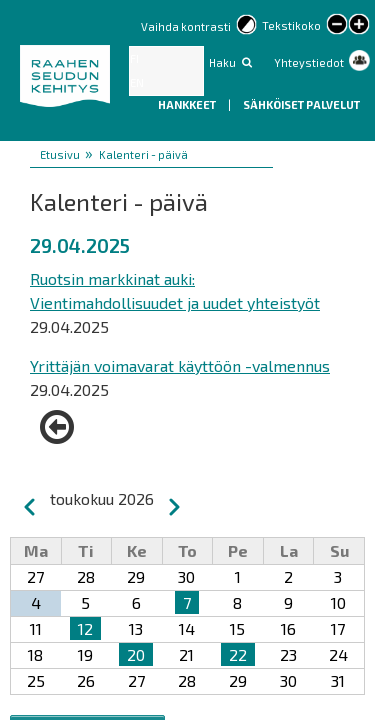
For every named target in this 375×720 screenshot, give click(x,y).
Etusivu (60, 154)
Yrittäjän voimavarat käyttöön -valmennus (180, 365)
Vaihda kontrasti (186, 26)
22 (238, 654)
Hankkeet (188, 104)
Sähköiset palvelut (301, 104)
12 (85, 628)
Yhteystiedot (309, 62)
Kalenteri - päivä (143, 154)
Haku (222, 62)
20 (136, 654)
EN (137, 82)
